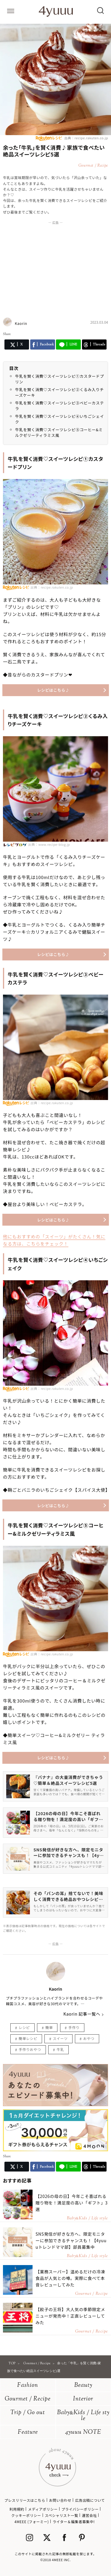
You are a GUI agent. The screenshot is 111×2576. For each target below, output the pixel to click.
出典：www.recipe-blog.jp (49, 844)
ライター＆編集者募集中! (74, 2521)
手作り (74, 2027)
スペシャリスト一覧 (61, 2515)
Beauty (83, 2385)
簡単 (49, 2027)
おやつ (88, 2038)
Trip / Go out (27, 2413)
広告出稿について (90, 2500)
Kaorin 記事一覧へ (81, 2014)
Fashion (27, 2385)
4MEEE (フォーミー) (32, 2521)
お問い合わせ (60, 2500)
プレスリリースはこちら (24, 2500)
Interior (83, 2399)
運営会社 (89, 2515)
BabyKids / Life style (83, 2416)
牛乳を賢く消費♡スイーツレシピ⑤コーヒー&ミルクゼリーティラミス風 (59, 432)
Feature (28, 2432)
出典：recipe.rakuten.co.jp (85, 137)
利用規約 (16, 2509)
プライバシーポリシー (80, 2509)
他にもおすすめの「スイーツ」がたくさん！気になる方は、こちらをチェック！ (54, 1240)
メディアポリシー (43, 2509)
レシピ (24, 2027)
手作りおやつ (30, 2049)
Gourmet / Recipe (28, 2399)
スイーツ (60, 2038)
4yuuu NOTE (83, 2432)
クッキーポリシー (26, 2515)
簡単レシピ (28, 2038)
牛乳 (60, 2049)
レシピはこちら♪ (53, 690)
